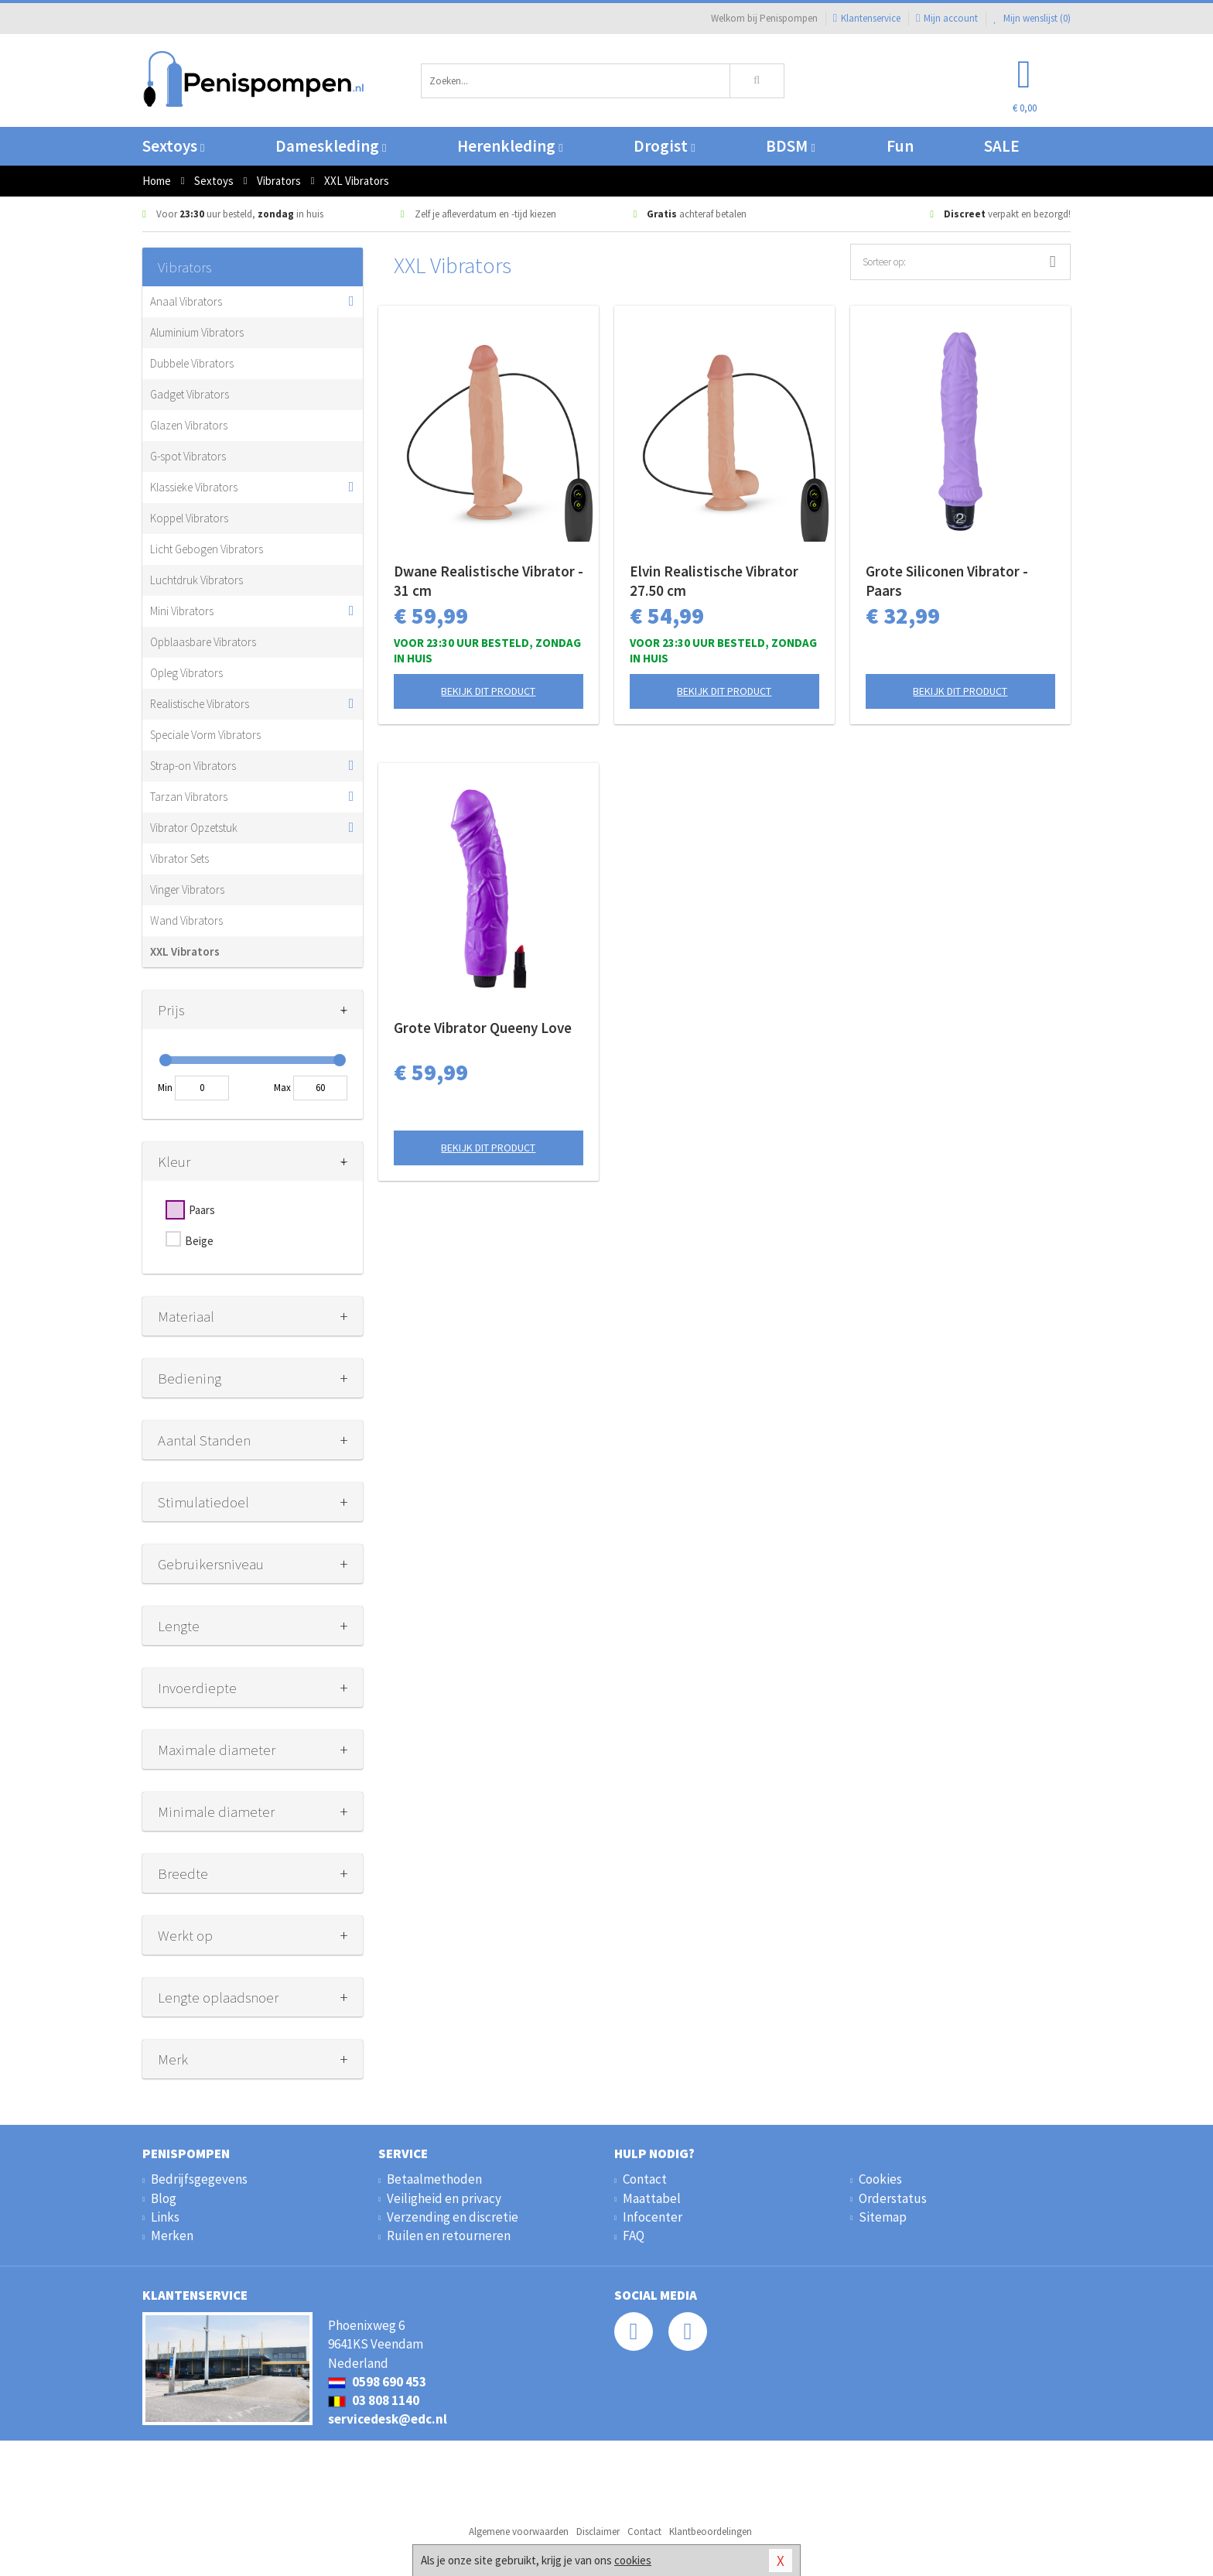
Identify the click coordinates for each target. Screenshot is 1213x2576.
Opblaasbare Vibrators (203, 642)
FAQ (633, 2235)
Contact (645, 2179)
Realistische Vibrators (199, 703)
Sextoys (173, 145)
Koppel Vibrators (189, 518)
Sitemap (883, 2216)
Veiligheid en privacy (444, 2198)
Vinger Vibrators (187, 889)
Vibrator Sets (179, 858)
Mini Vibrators (182, 611)
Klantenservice (866, 18)
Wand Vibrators (186, 920)
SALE (1002, 145)
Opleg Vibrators (186, 672)
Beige (199, 1240)
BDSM (790, 145)
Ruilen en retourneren (449, 2235)
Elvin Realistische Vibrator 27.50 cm (714, 581)
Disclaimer (598, 2531)
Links (165, 2216)
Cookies (880, 2179)
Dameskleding (330, 145)
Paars (202, 1209)
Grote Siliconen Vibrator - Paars (947, 581)
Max (282, 1087)
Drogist (664, 145)
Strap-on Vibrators (193, 765)
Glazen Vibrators (188, 425)
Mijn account (947, 18)
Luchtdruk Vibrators (196, 580)
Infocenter (652, 2216)
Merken (172, 2235)
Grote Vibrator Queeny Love (483, 1027)
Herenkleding (509, 145)
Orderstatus (893, 2198)
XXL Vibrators (185, 951)
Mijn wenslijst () (1032, 18)
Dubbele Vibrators (192, 363)
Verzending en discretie (452, 2216)
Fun (900, 145)
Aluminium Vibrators (197, 332)
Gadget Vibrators (189, 394)
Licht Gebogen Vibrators (206, 549)
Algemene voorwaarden (519, 2531)
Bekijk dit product (488, 691)
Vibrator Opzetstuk (193, 827)
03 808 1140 (373, 2400)
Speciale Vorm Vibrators (205, 734)
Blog (163, 2198)
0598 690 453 (377, 2381)
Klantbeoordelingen (710, 2531)
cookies (632, 2560)
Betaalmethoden (434, 2179)
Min (165, 1087)
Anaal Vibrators (186, 301)
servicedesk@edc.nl (387, 2418)
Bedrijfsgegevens (199, 2179)
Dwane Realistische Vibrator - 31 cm (488, 581)
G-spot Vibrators (188, 456)
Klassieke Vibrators (193, 487)
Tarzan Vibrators (188, 796)
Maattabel (652, 2198)
